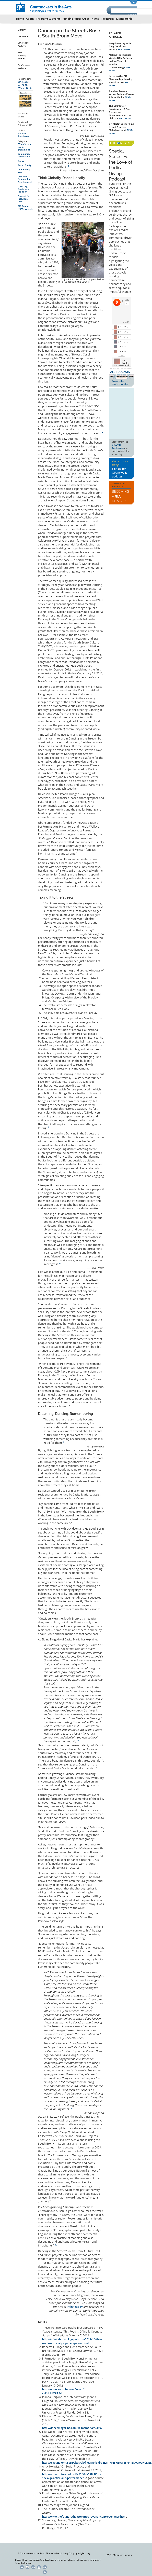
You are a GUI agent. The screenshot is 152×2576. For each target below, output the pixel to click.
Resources (107, 19)
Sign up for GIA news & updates (119, 472)
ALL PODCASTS (120, 372)
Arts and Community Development (25, 179)
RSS (44, 2571)
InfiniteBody (75, 2307)
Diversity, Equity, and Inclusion (23, 189)
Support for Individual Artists (24, 199)
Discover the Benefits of (121, 493)
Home (20, 19)
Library (22, 29)
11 (53, 2162)
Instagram (27, 2566)
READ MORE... (125, 49)
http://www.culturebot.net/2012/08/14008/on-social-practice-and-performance (71, 2476)
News (95, 19)
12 (56, 2244)
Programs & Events (48, 19)
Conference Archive (24, 67)
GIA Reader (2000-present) (25, 207)
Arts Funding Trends (22, 55)
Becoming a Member (120, 496)
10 (71, 2108)
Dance (21, 160)
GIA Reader (23, 36)
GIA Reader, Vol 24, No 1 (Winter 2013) (24, 85)
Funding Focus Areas (76, 19)
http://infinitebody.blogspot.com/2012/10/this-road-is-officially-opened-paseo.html (72, 2341)
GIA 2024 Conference (118, 446)
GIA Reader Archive (23, 44)
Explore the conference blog (120, 382)
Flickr (44, 2566)
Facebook (21, 2566)
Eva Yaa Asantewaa (24, 135)
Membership (124, 19)
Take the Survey (23, 2562)
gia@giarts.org (83, 2553)
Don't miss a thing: (121, 468)
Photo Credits (52, 2553)
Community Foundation (24, 155)
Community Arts (24, 171)
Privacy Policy (67, 2553)
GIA (110, 369)
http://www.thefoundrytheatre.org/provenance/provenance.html (84, 2516)
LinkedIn (33, 2566)
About (30, 19)
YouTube (39, 2566)
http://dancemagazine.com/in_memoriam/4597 (72, 2428)
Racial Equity (24, 165)
